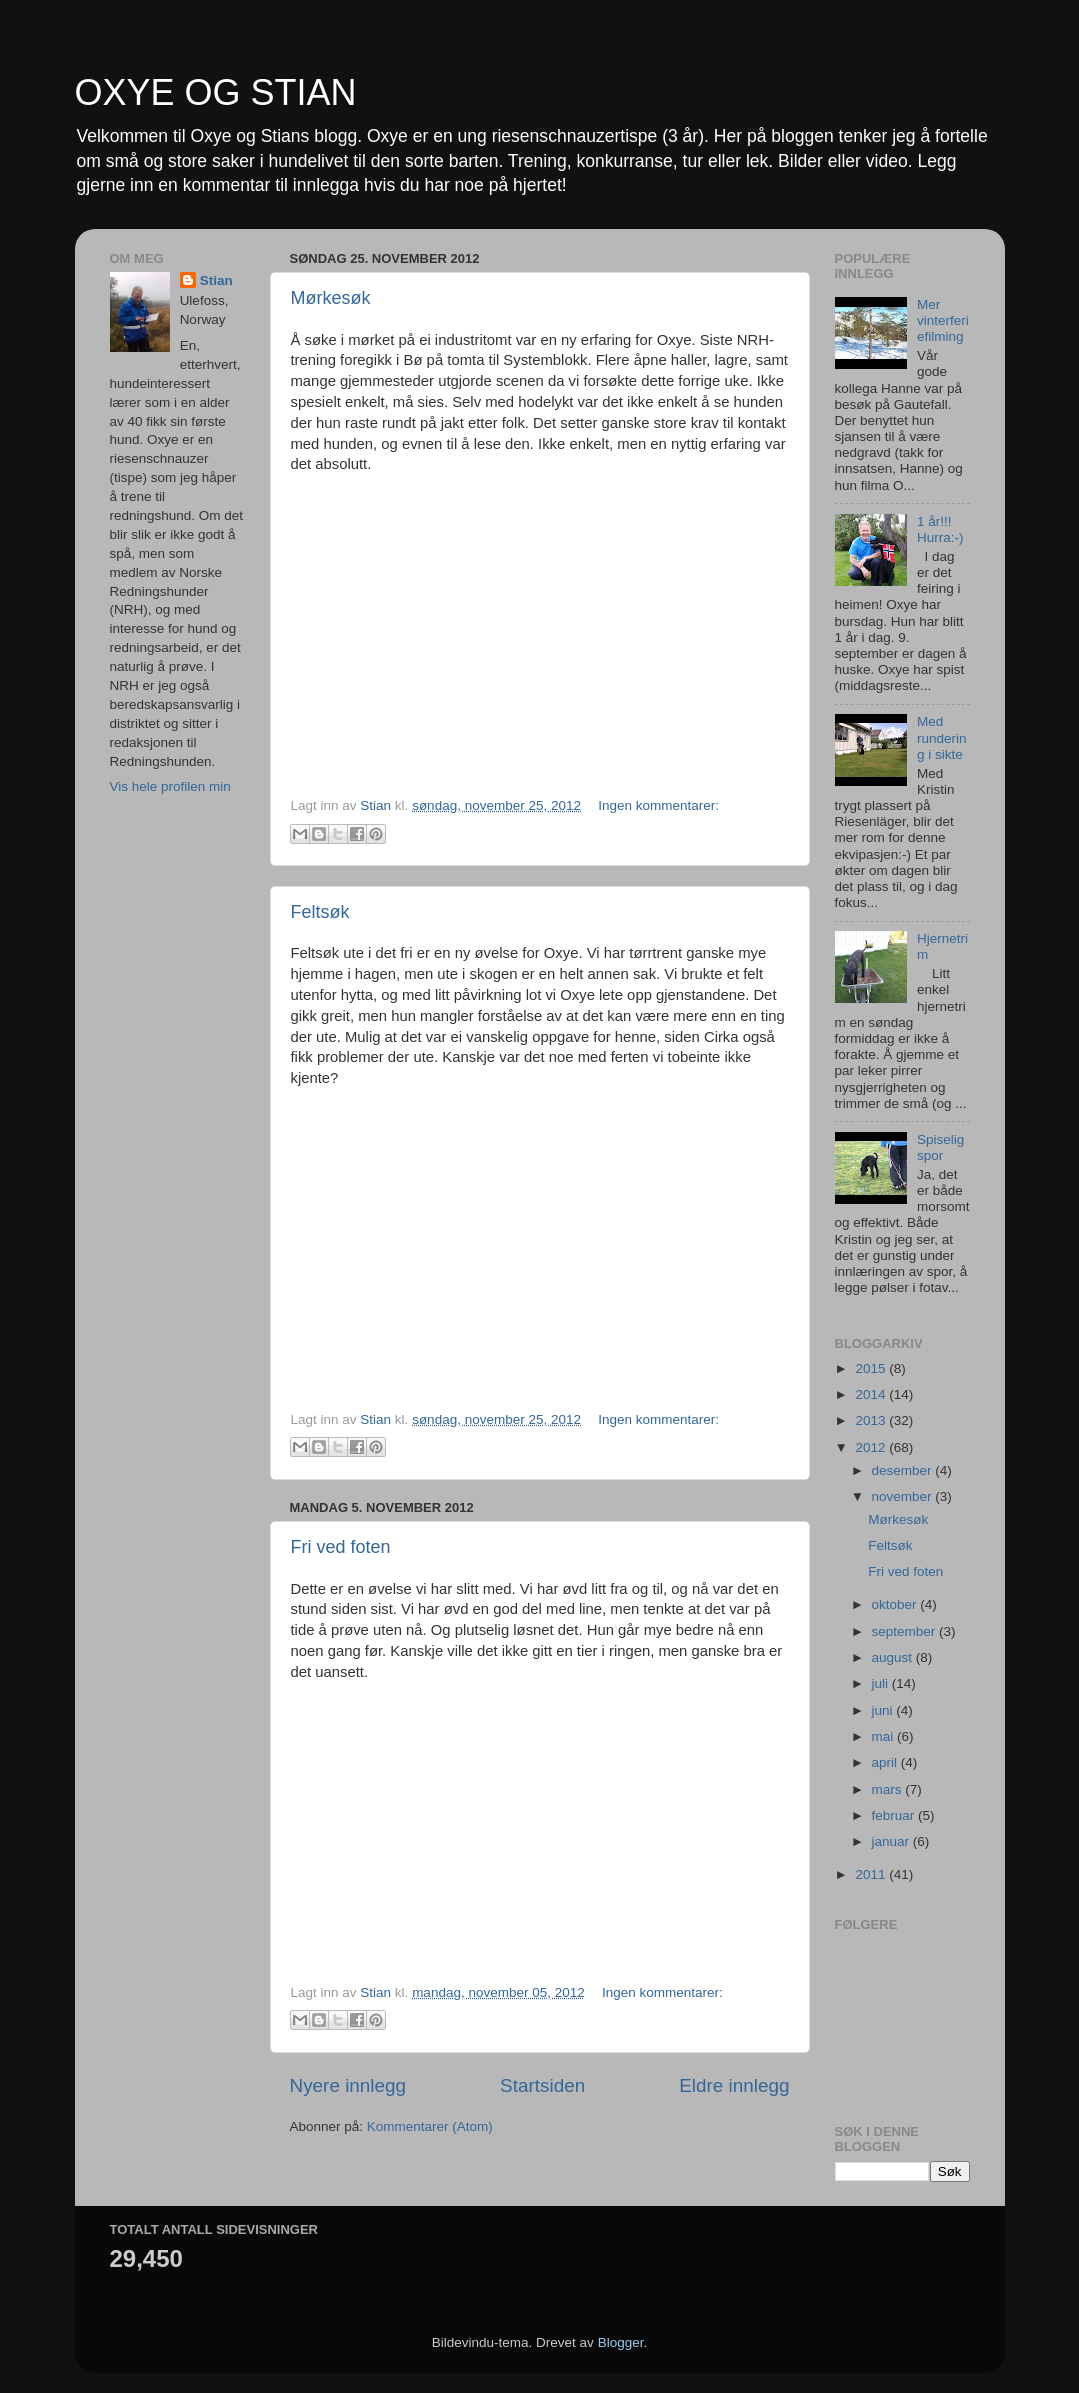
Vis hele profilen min (170, 786)
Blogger (621, 2342)
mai (885, 1736)
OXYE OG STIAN (216, 92)
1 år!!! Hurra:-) (940, 529)
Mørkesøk (331, 298)
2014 (872, 1394)
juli (882, 1683)
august (894, 1657)
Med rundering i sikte (942, 737)
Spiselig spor (940, 1147)
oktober (896, 1604)
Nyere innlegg (348, 2085)
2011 (872, 1874)
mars (889, 1789)
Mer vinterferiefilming (943, 320)
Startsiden (542, 2085)
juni (884, 1710)
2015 (872, 1368)
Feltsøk (320, 912)
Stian (216, 280)
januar (892, 1841)
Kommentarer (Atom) (430, 2126)
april (886, 1762)
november (904, 1496)
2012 (872, 1447)
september (906, 1631)
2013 (872, 1420)
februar (895, 1815)
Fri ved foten (341, 1547)
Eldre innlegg (734, 2085)
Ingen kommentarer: (658, 805)
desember (904, 1470)
